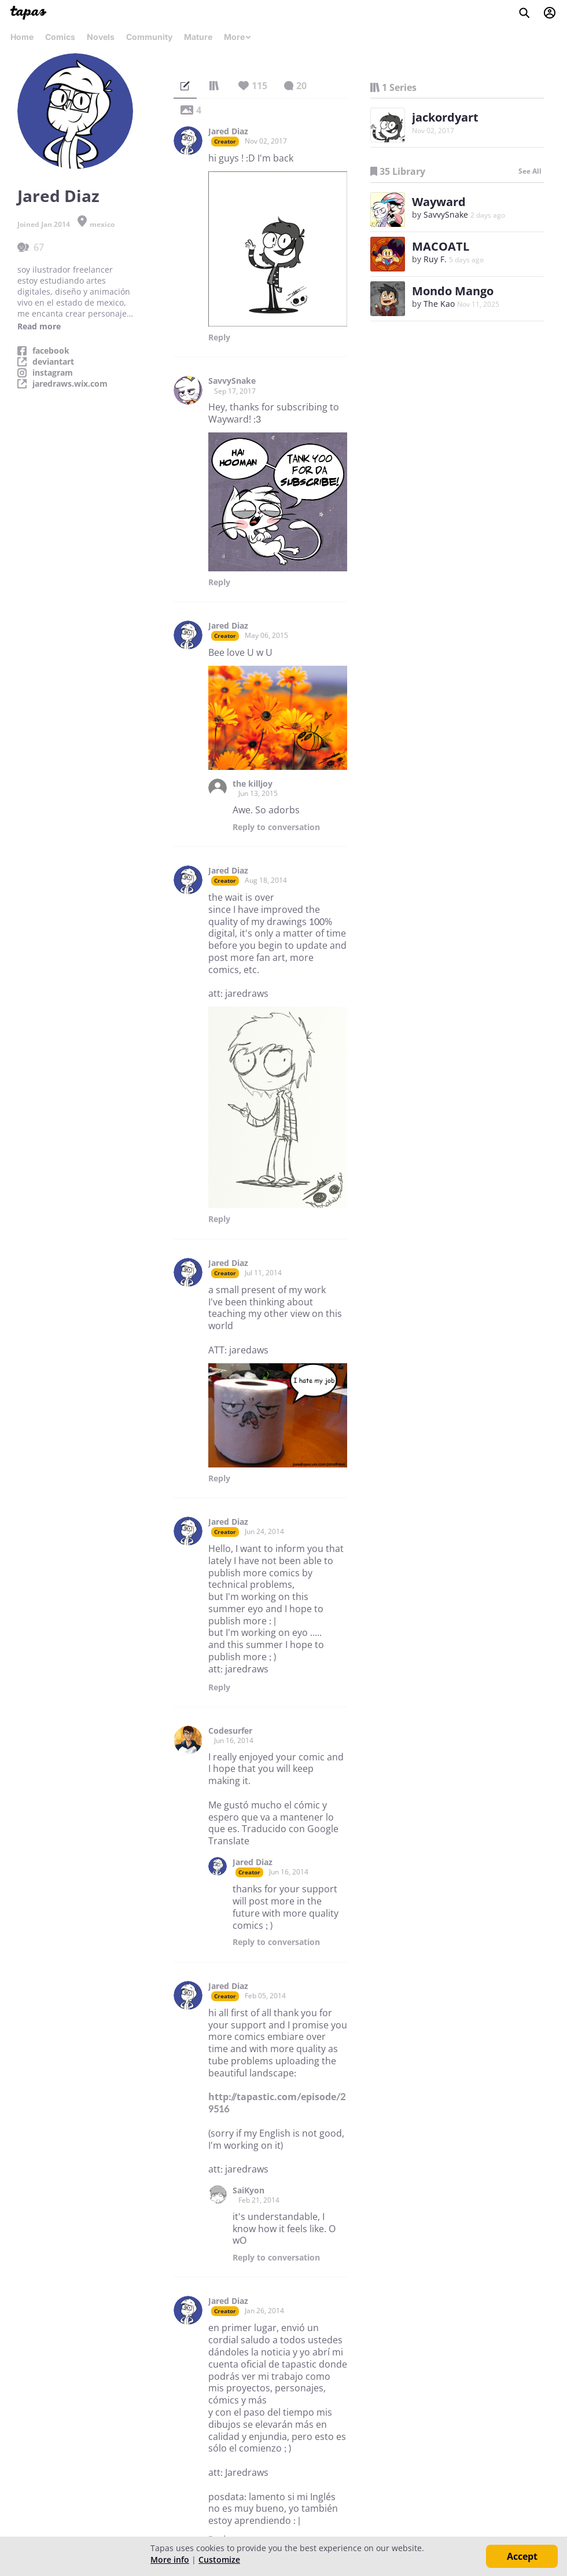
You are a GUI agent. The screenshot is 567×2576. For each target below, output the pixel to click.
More (238, 37)
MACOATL (440, 246)
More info (169, 2559)
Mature (198, 37)
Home (22, 37)
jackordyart (445, 117)
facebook (50, 350)
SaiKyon (248, 2190)
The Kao (439, 303)
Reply (219, 337)
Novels (101, 37)
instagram (52, 372)
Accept (522, 2556)
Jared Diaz (228, 131)
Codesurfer (230, 1731)
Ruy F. (435, 259)
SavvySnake (232, 381)
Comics (60, 37)
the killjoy (253, 784)
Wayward (439, 202)
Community (149, 37)
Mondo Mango (453, 291)
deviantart (53, 361)
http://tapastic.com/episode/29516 (276, 2102)
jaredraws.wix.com (70, 383)
